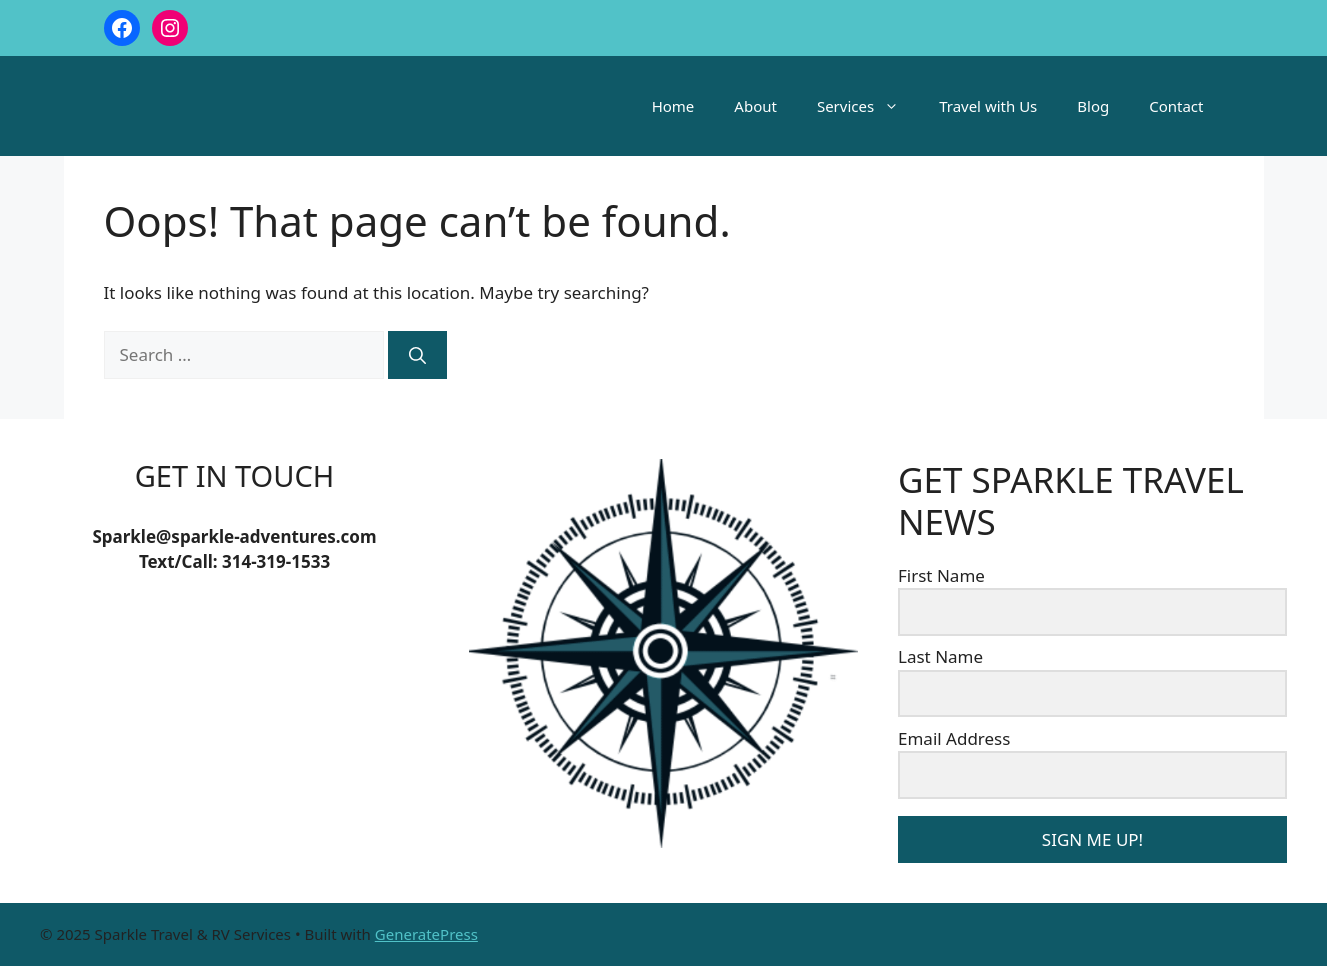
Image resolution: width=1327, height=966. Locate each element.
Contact (1176, 106)
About (755, 106)
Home (673, 106)
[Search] (417, 355)
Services (868, 106)
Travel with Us (988, 106)
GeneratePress (426, 934)
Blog (1093, 106)
